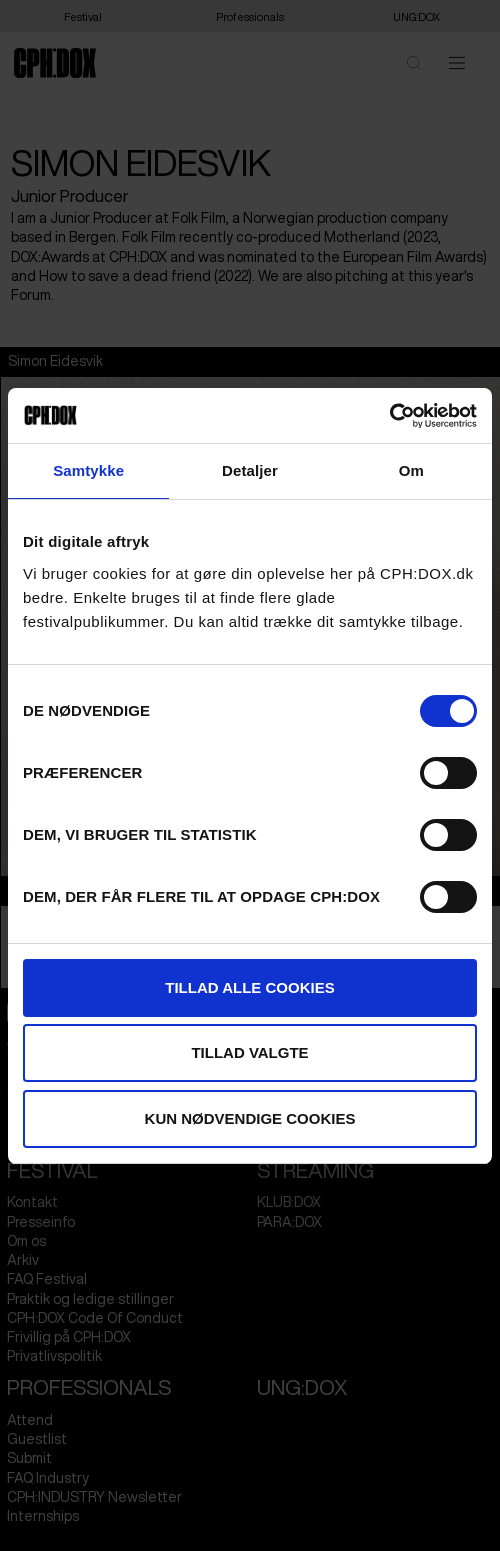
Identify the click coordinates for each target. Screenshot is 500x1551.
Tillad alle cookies (249, 987)
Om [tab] (411, 470)
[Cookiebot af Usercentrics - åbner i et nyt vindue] (389, 416)
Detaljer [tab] (250, 470)
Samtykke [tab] (88, 470)
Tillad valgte (249, 1052)
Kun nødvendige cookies (250, 1118)
